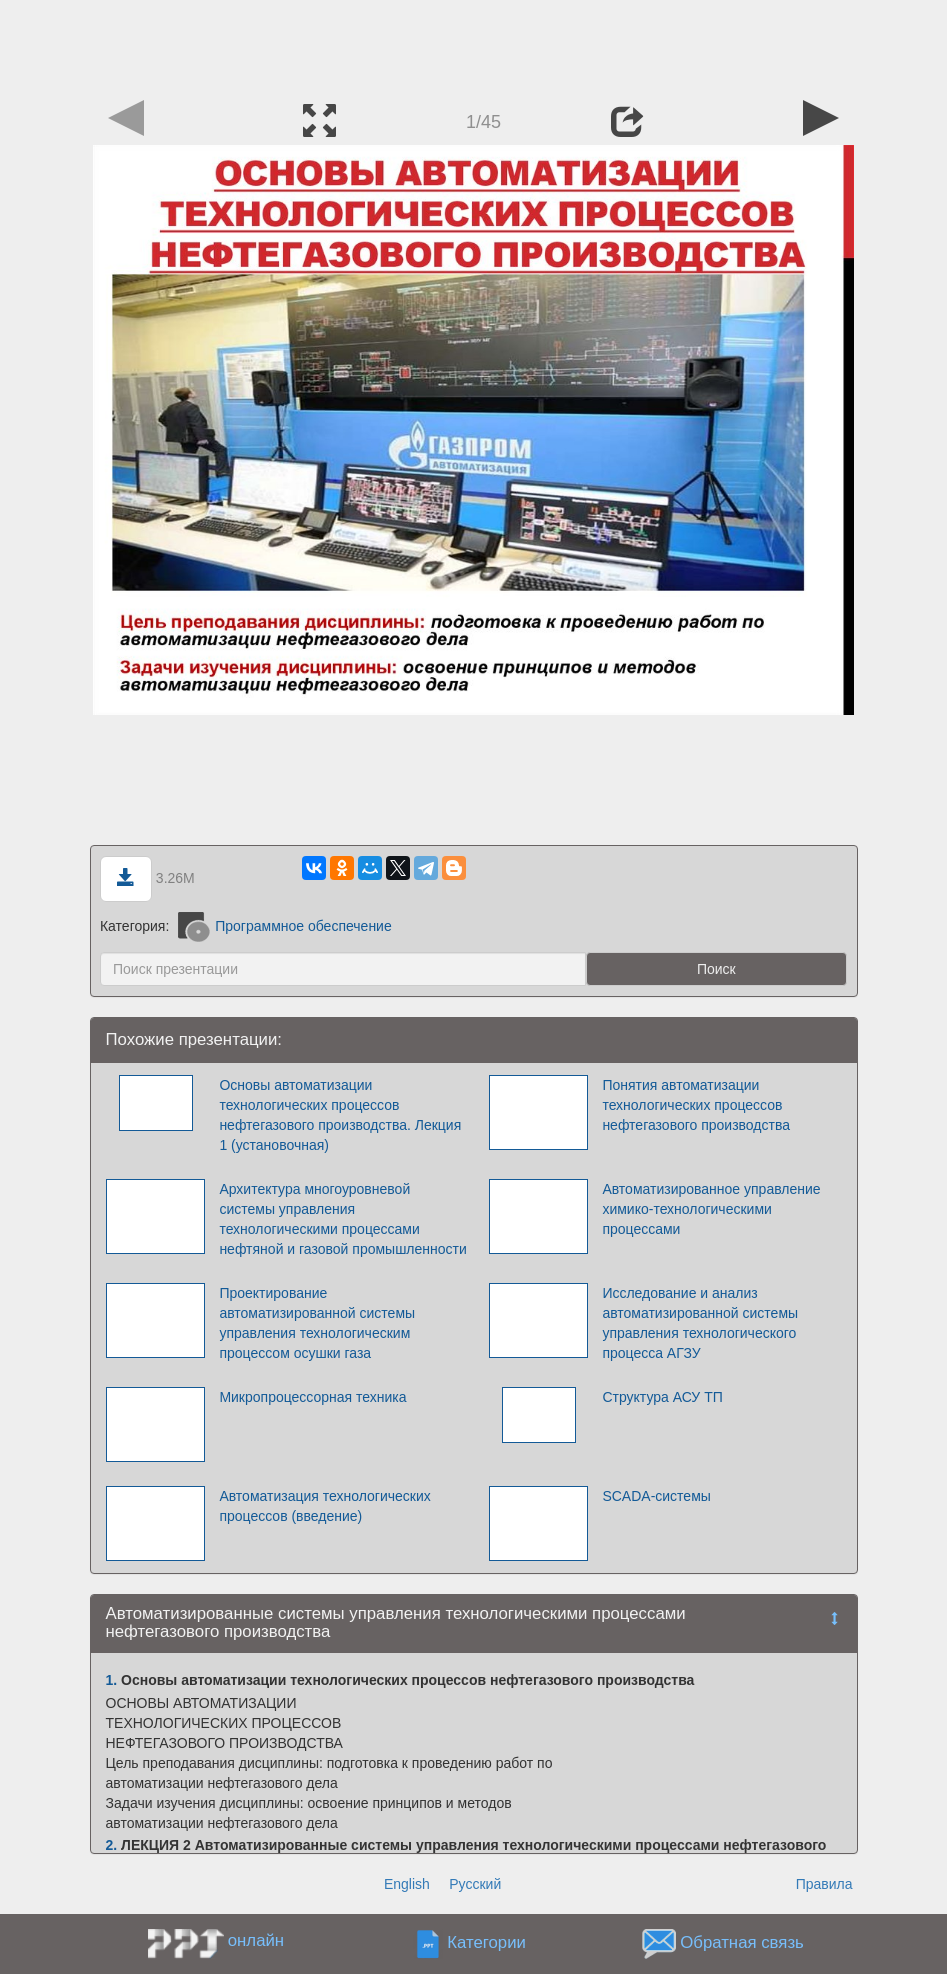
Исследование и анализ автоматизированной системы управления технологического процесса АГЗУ (700, 1323)
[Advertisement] (474, 45)
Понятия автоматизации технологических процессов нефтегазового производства (696, 1105)
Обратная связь (742, 1942)
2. (112, 1845)
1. (112, 1680)
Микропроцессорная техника (312, 1397)
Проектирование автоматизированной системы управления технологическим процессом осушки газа (317, 1323)
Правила (824, 1884)
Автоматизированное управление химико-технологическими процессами (711, 1209)
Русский (475, 1884)
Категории (486, 1942)
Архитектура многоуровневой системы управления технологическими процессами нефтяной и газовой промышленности (342, 1219)
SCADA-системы (656, 1496)
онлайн (256, 1940)
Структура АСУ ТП (662, 1397)
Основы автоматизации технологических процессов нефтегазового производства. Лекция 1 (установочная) (340, 1115)
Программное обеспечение (285, 926)
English (407, 1884)
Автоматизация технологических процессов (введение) (324, 1506)
